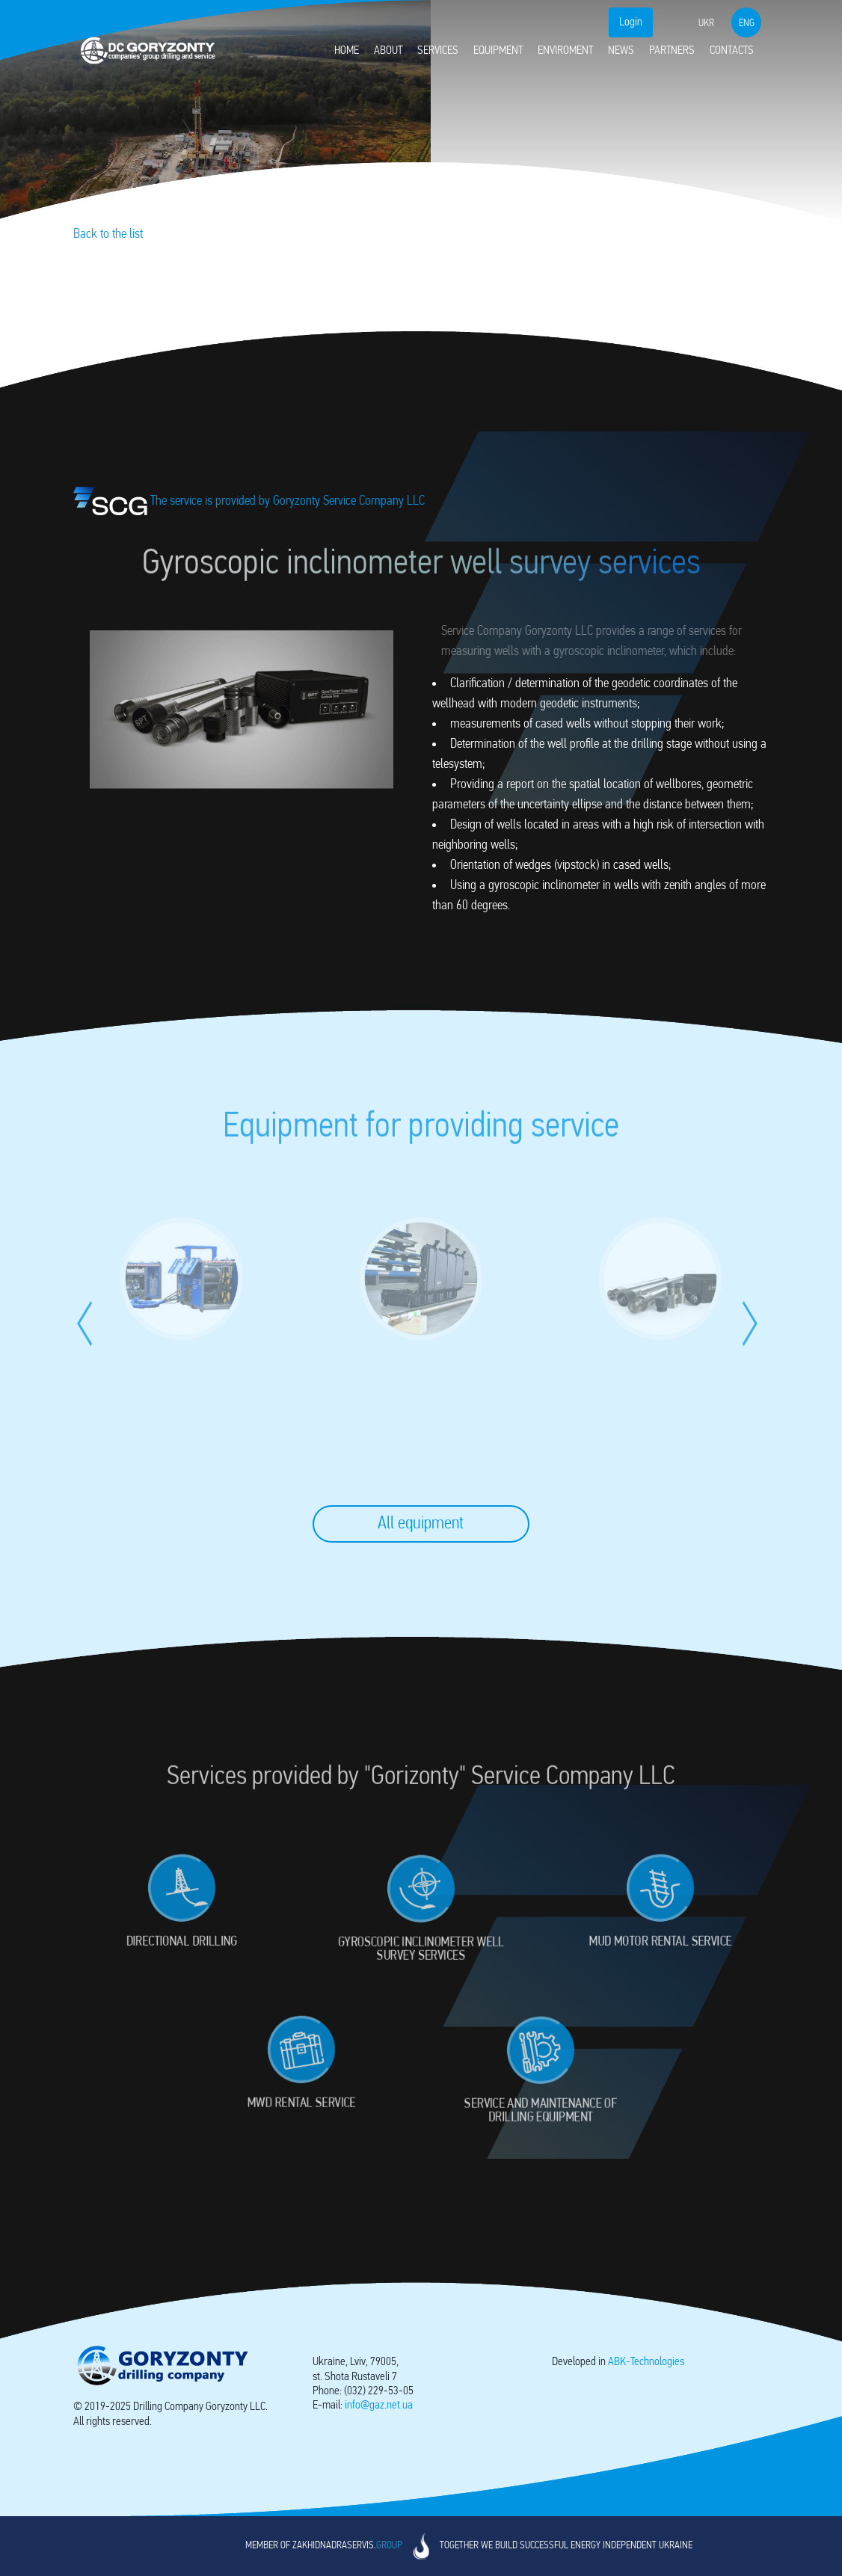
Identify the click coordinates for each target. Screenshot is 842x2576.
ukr (706, 23)
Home (346, 51)
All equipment (421, 1524)
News (621, 51)
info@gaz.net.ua (379, 2405)
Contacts (732, 51)
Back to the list (108, 234)
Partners (672, 51)
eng (747, 23)
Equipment (498, 51)
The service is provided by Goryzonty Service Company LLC (249, 501)
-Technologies (646, 2362)
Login (630, 22)
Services (437, 51)
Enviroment (565, 51)
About (388, 51)
